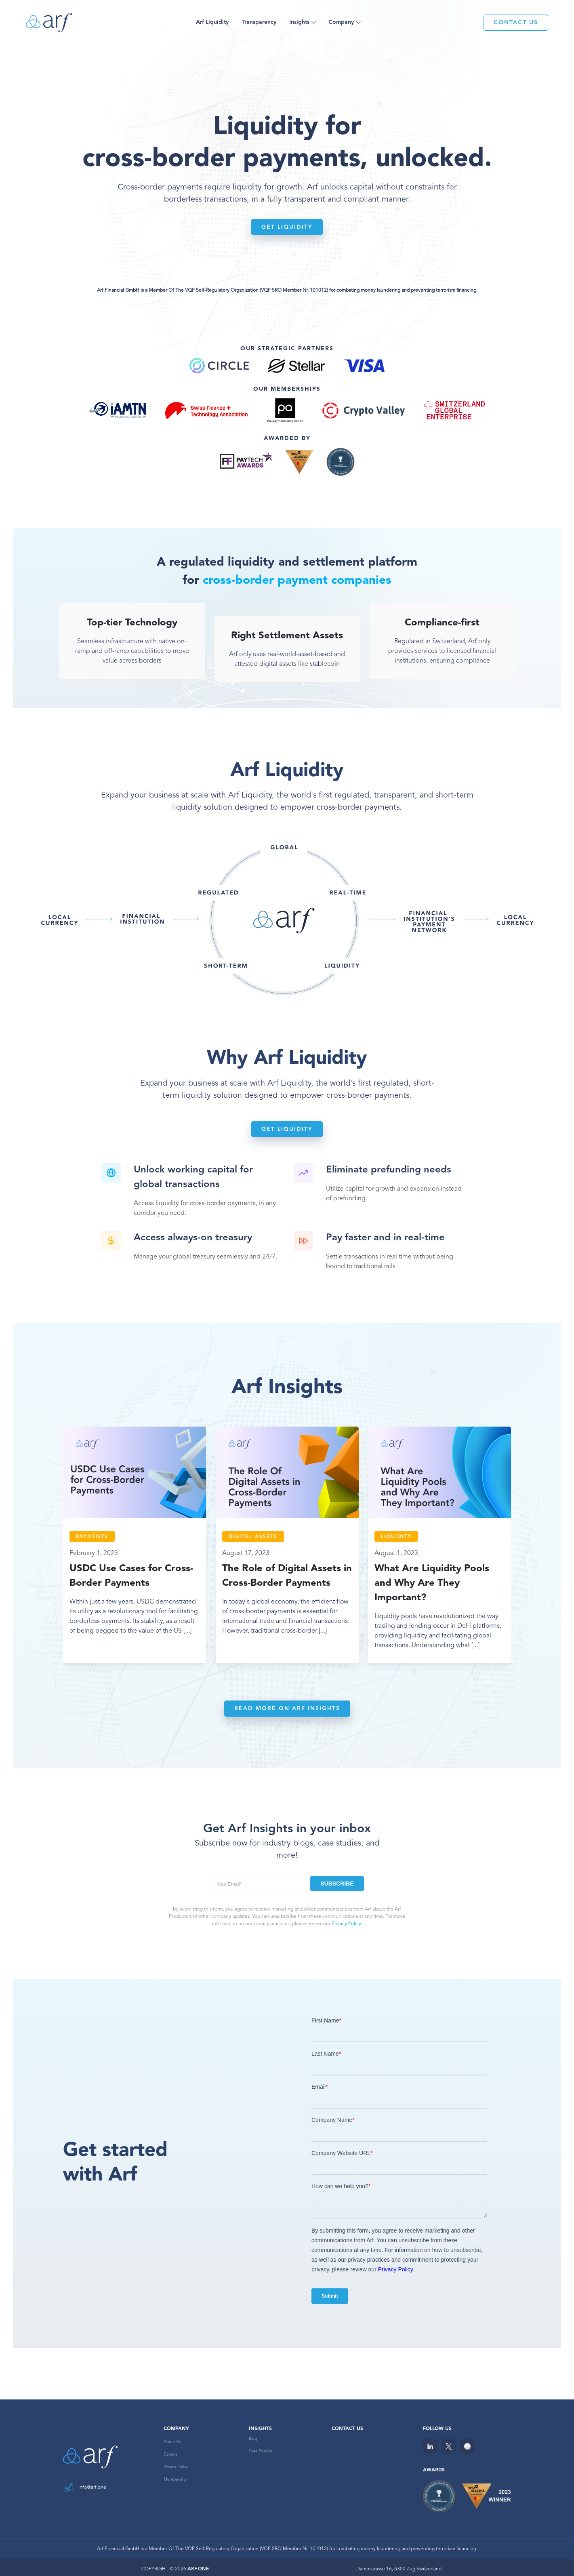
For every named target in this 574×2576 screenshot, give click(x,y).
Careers (170, 2451)
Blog (253, 2435)
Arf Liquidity (212, 22)
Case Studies (260, 2448)
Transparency (259, 22)
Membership (175, 2476)
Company (341, 22)
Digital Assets (253, 1536)
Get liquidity (287, 227)
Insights (299, 22)
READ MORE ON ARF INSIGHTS (287, 1705)
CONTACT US (516, 22)
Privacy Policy (176, 2464)
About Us (172, 2439)
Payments (92, 1536)
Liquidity (396, 1536)
